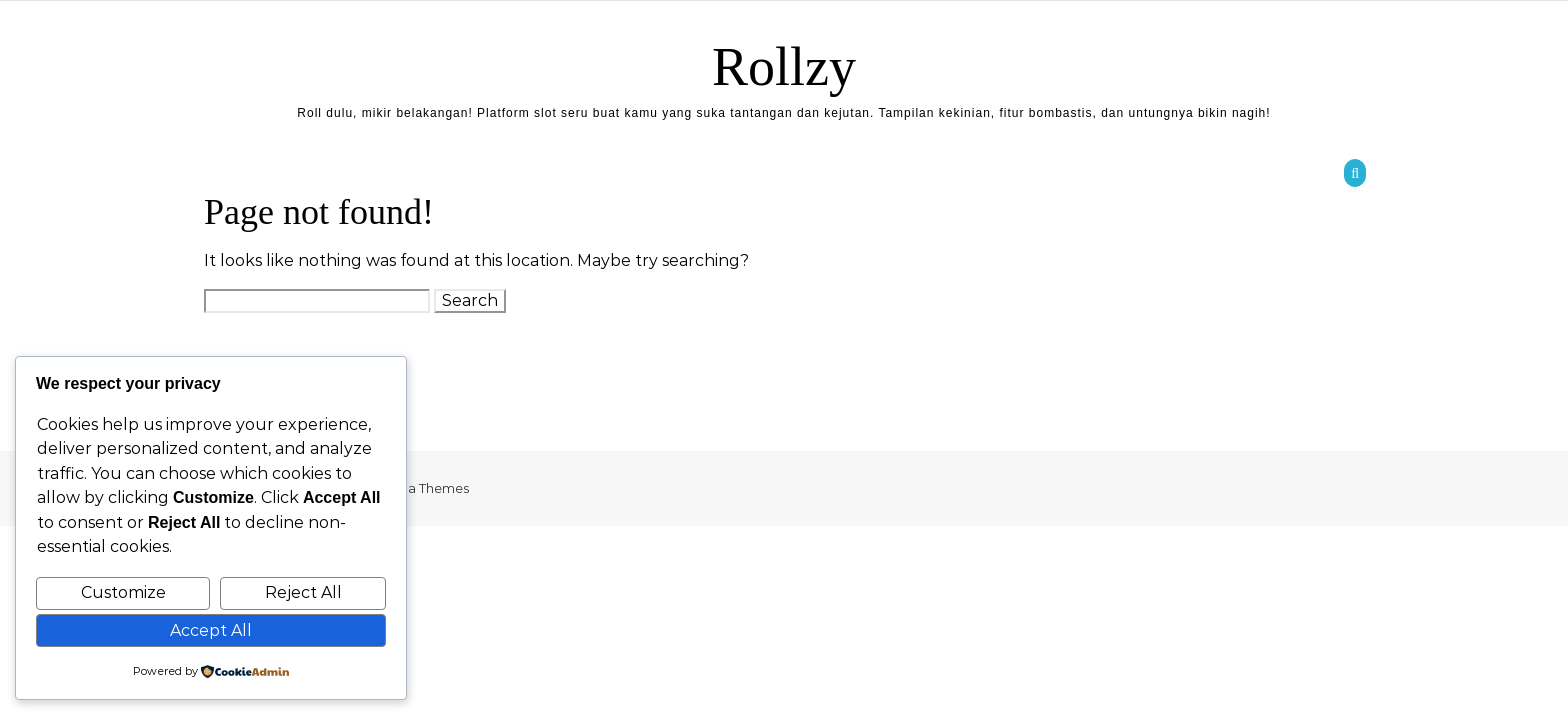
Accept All (211, 630)
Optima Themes (417, 488)
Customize (123, 592)
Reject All (303, 592)
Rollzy (784, 67)
